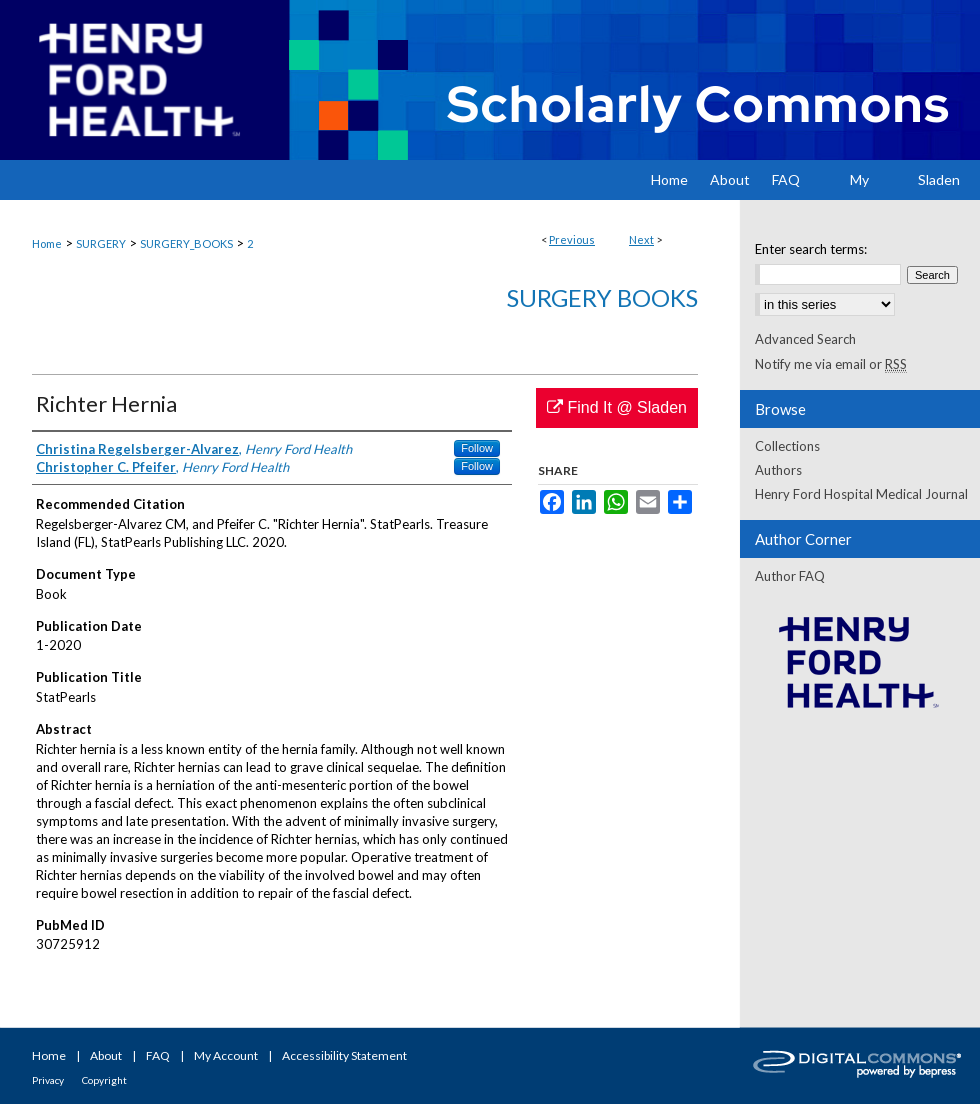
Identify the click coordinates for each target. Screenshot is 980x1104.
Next (641, 239)
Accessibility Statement (344, 1055)
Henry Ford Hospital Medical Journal (861, 494)
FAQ (158, 1055)
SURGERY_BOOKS (186, 243)
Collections (787, 446)
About (106, 1055)
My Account (226, 1055)
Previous (572, 239)
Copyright (104, 1080)
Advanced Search (805, 339)
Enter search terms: (811, 249)
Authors (778, 470)
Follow (477, 448)
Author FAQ (790, 576)
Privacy (48, 1080)
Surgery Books (602, 297)
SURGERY (101, 243)
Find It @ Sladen (617, 407)
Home (47, 243)
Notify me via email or (831, 364)
